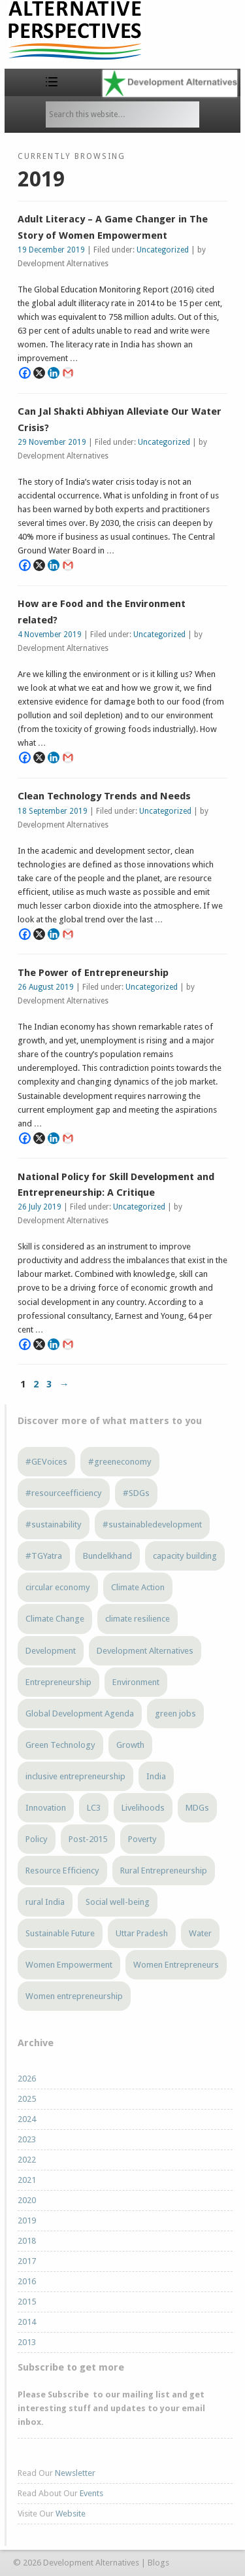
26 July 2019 (39, 1206)
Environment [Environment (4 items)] (135, 1682)
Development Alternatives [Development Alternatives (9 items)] (145, 1651)
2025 (27, 2099)
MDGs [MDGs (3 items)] (197, 1808)
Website (71, 2513)
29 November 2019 (52, 442)
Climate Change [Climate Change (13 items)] (54, 1619)
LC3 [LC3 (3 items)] (94, 1808)
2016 (27, 2281)
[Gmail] (68, 373)
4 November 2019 (50, 634)
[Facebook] (25, 373)
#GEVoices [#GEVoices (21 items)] (46, 1462)
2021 (27, 2180)
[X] (39, 373)
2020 (27, 2200)
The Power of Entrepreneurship (93, 973)
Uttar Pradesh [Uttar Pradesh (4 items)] (142, 1933)
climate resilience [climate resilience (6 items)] (137, 1619)
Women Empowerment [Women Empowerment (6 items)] (68, 1965)
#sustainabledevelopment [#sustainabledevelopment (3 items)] (152, 1524)
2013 (27, 2342)
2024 (27, 2119)
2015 (27, 2301)
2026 (27, 2078)
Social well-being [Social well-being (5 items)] (118, 1902)
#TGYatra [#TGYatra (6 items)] (43, 1556)
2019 (27, 2220)
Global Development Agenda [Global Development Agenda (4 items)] (79, 1713)
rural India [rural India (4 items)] (45, 1902)
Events (91, 2493)
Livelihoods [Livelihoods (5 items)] (143, 1808)
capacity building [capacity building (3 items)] (185, 1556)
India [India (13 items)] (156, 1776)
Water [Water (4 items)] (200, 1933)
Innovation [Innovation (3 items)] (45, 1808)
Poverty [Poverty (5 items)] (142, 1839)
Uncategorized (163, 249)
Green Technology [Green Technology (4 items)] (60, 1745)
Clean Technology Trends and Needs (104, 796)
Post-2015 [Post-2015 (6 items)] (88, 1839)
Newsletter (75, 2473)
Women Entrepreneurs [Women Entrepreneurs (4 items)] (176, 1965)
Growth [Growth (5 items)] (130, 1745)
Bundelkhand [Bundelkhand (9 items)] (107, 1556)
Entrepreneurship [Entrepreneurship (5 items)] (58, 1682)
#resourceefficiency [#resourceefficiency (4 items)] (63, 1493)
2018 (27, 2241)
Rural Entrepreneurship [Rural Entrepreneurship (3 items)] (163, 1870)
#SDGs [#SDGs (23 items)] (136, 1493)
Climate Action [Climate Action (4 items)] (138, 1587)
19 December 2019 (51, 249)
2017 (27, 2261)
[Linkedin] (53, 373)
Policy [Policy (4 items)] (36, 1839)
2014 (27, 2322)
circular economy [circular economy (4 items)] (57, 1587)
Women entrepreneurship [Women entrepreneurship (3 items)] (74, 1996)
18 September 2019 (53, 811)
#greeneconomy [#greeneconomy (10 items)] (120, 1462)
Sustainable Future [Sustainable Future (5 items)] (60, 1933)
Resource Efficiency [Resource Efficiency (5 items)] (62, 1870)
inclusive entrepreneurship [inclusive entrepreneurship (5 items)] (75, 1776)
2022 (27, 2160)
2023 (27, 2139)
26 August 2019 (46, 987)
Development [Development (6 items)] (50, 1651)
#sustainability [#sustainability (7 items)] (53, 1524)
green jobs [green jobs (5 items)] (175, 1713)
